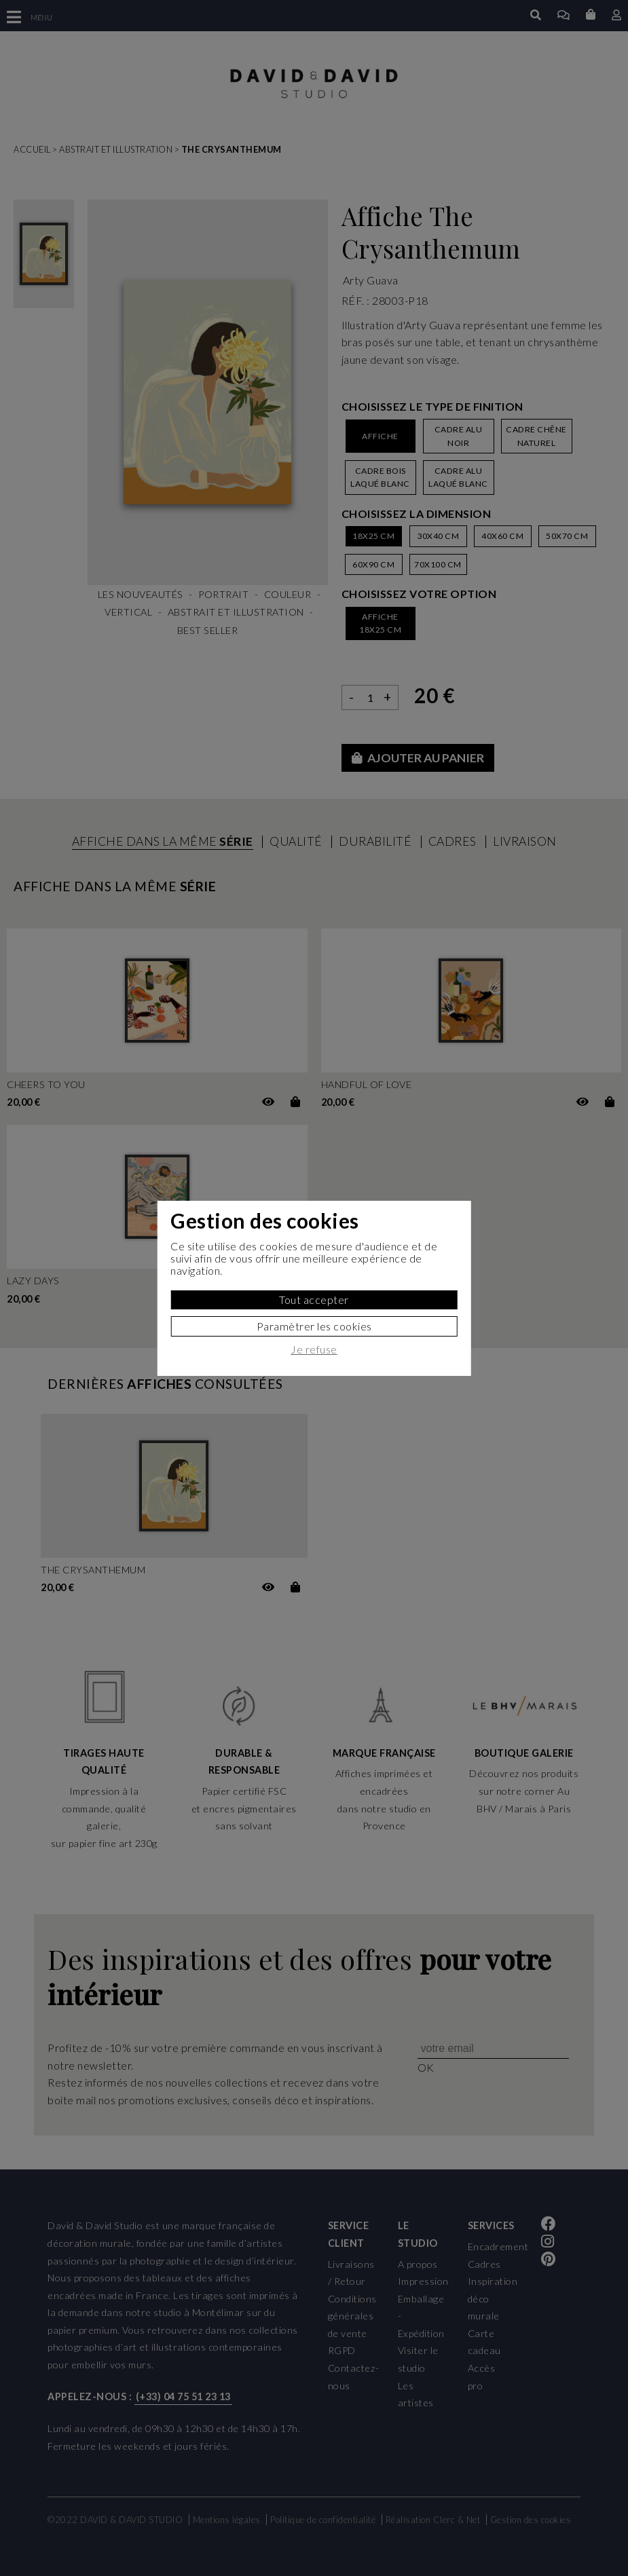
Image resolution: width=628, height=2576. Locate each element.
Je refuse (314, 1349)
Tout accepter (314, 1299)
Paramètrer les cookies (314, 1326)
